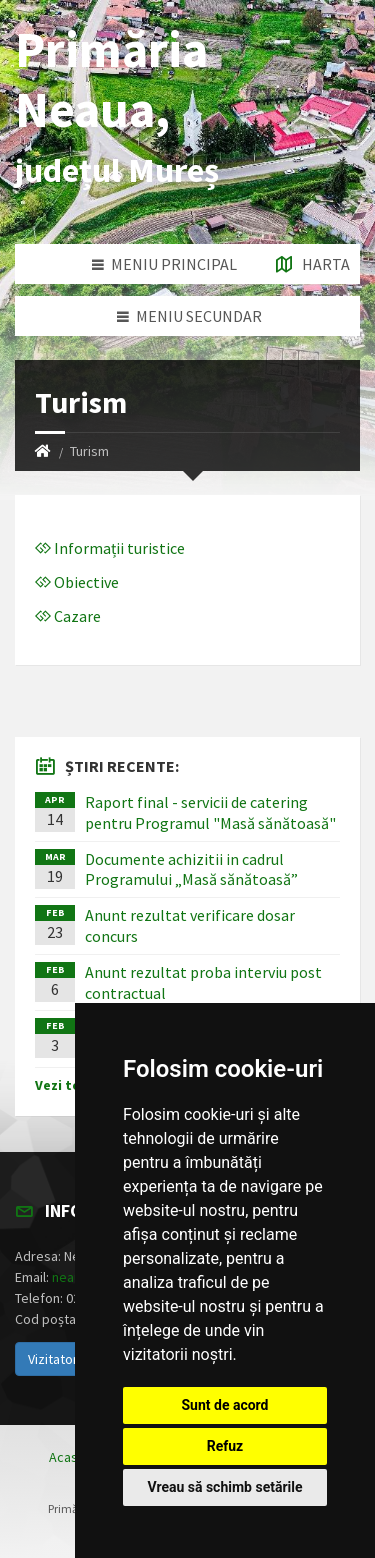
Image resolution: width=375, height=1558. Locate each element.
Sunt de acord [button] (224, 1405)
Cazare (68, 616)
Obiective (77, 582)
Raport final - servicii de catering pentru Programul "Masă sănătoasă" (210, 812)
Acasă (67, 1457)
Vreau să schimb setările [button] (224, 1487)
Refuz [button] (225, 1446)
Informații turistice (110, 548)
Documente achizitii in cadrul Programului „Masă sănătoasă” (191, 869)
